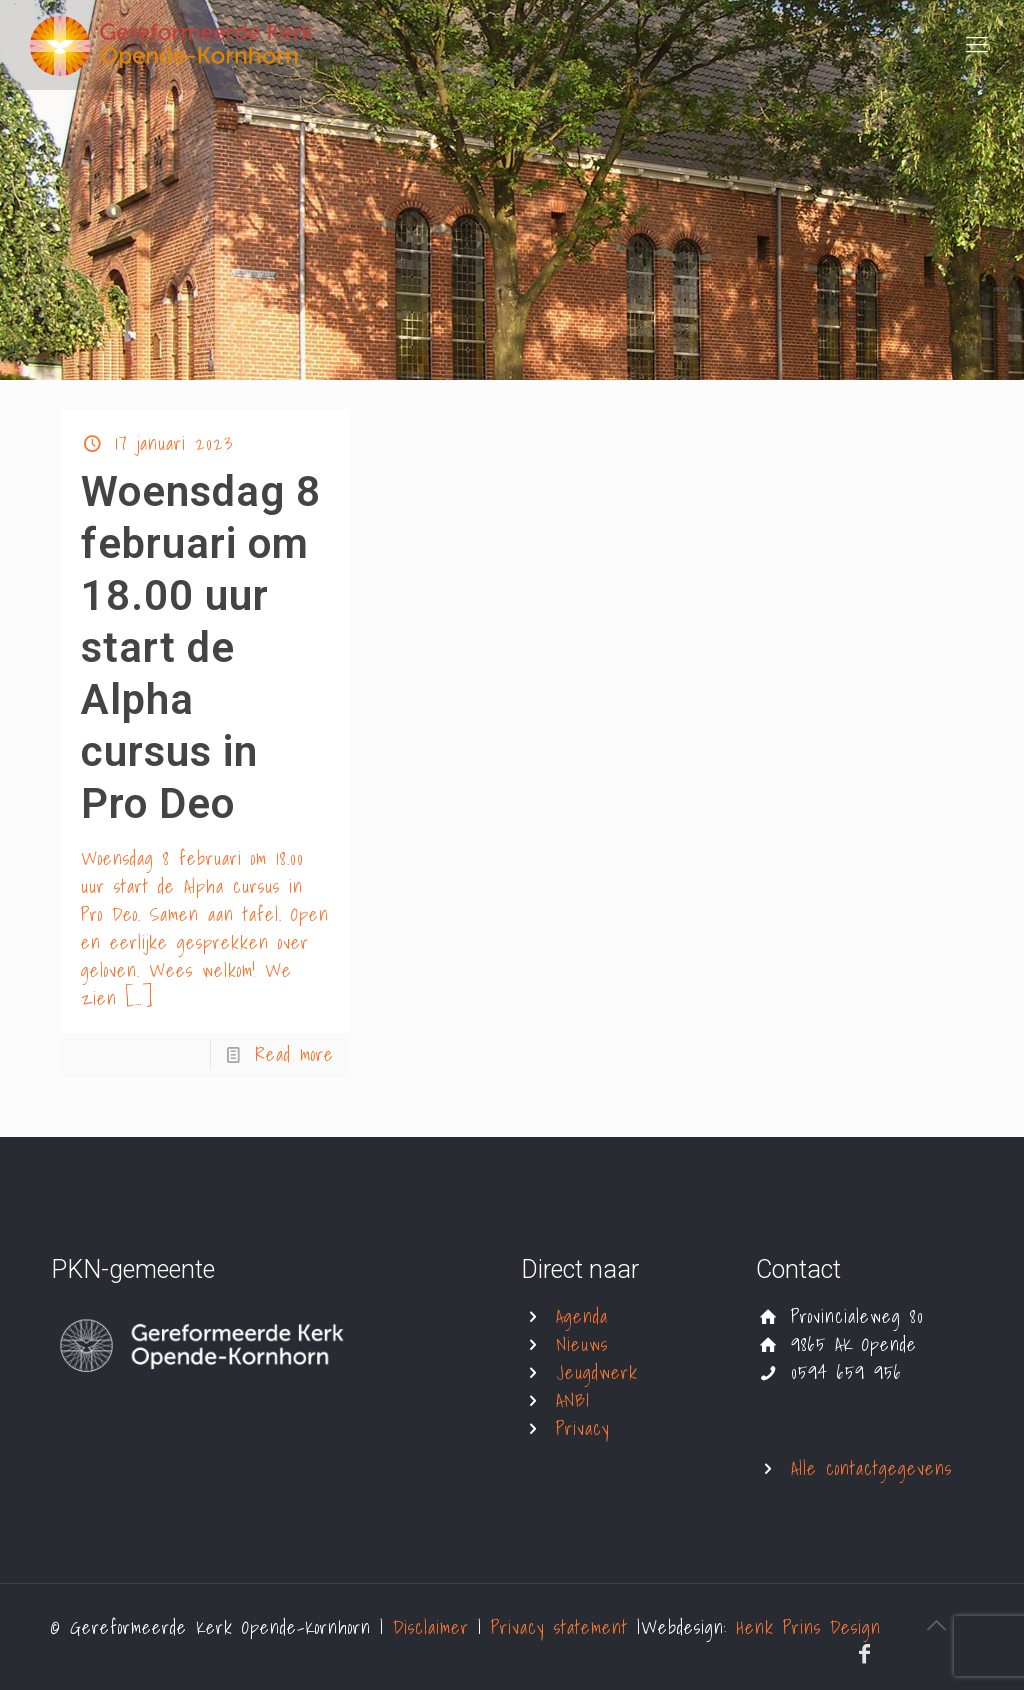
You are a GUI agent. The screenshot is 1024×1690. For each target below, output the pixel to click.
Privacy (583, 1428)
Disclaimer (435, 1627)
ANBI (573, 1400)
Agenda (582, 1316)
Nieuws (582, 1344)
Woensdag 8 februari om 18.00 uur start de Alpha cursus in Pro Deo (201, 647)
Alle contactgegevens (871, 1468)
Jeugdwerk (597, 1372)
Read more (294, 1054)
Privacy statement (564, 1627)
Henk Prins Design (808, 1627)
